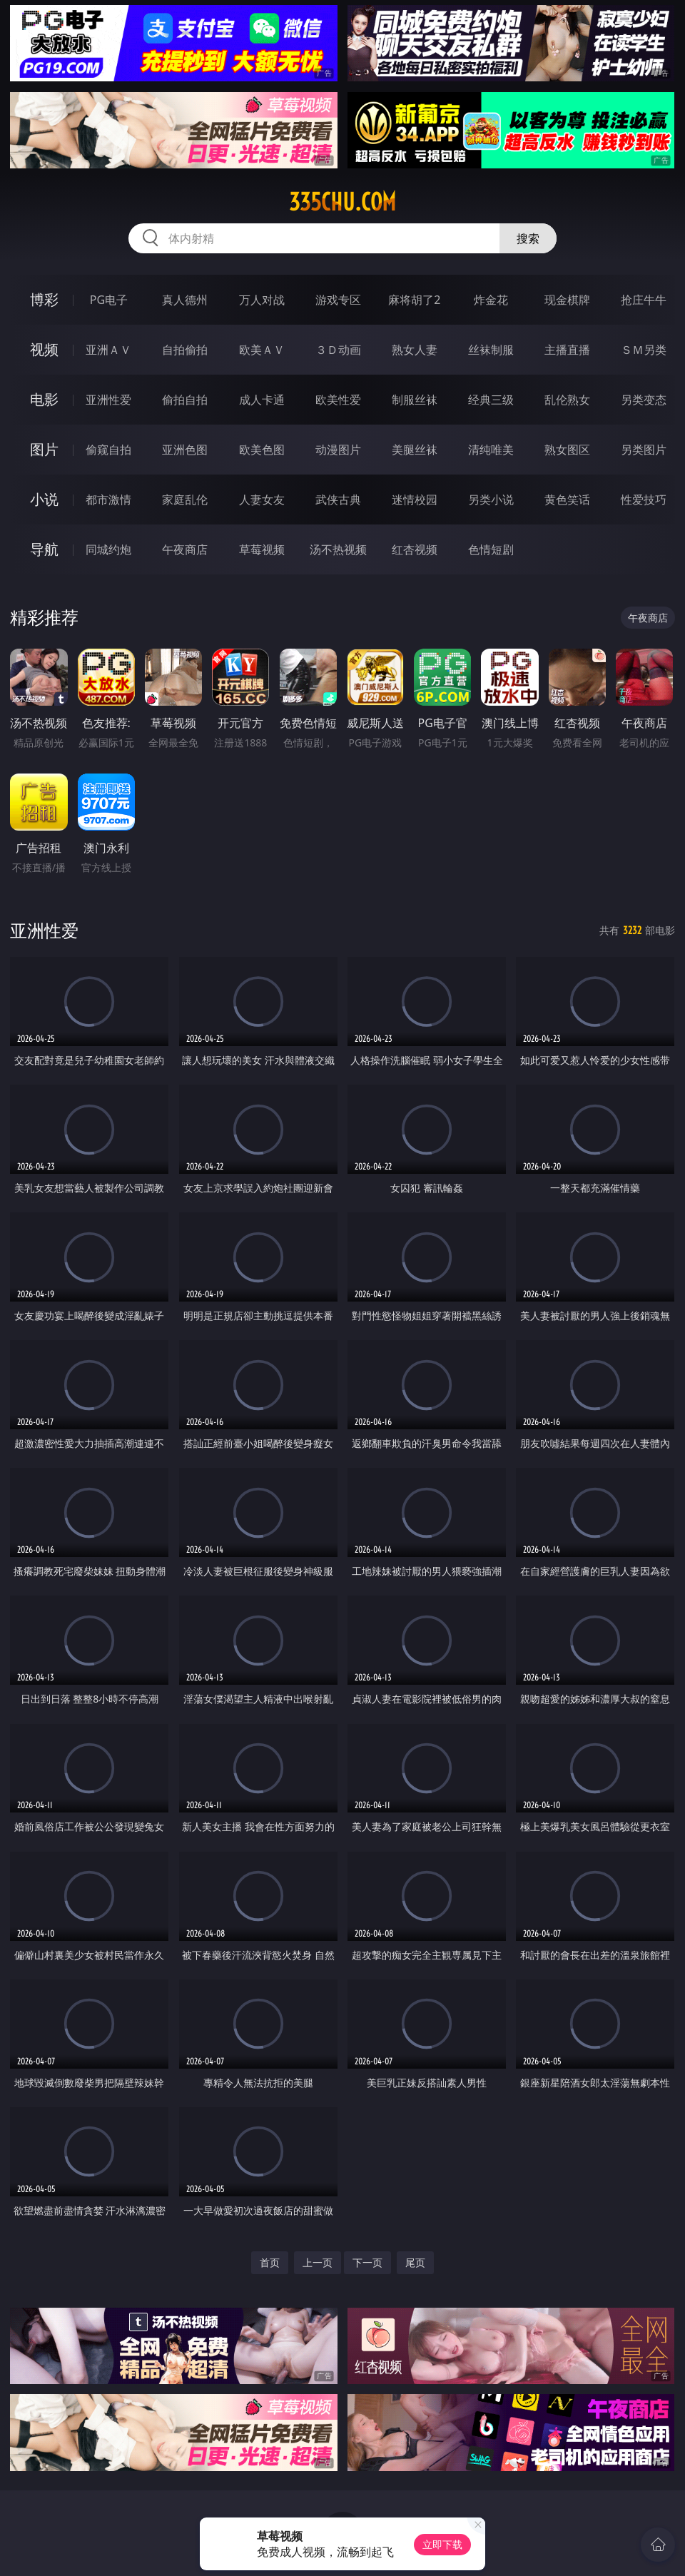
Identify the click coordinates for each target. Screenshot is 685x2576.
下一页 (367, 2262)
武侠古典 (338, 499)
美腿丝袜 (414, 449)
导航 (44, 549)
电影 (44, 399)
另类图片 (643, 449)
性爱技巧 (643, 499)
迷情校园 (414, 499)
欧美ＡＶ (262, 350)
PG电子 (109, 300)
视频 (44, 349)
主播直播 (567, 350)
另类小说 (491, 499)
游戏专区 (338, 300)
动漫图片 (338, 449)
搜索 (528, 238)
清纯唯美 (491, 449)
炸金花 (491, 300)
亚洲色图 (185, 449)
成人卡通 (262, 399)
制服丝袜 (414, 399)
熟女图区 (567, 449)
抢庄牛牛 (643, 300)
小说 (44, 499)
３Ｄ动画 (338, 350)
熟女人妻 (414, 350)
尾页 (415, 2262)
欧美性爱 (338, 399)
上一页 (318, 2262)
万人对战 (262, 300)
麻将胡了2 (414, 300)
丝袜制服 (491, 350)
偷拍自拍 (185, 399)
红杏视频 (414, 549)
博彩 (44, 299)
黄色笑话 (567, 499)
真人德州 (185, 300)
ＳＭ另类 (643, 350)
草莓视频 (262, 549)
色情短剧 (491, 549)
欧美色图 (262, 449)
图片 (44, 449)
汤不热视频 (338, 549)
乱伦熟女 (567, 399)
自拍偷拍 (185, 350)
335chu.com (342, 202)
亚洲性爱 (108, 399)
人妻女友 (262, 499)
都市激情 (108, 499)
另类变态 (643, 399)
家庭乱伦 (185, 499)
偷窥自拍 (108, 449)
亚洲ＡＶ (108, 350)
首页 (270, 2262)
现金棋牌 (567, 300)
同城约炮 (108, 549)
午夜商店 (185, 549)
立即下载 (442, 2544)
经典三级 (491, 399)
